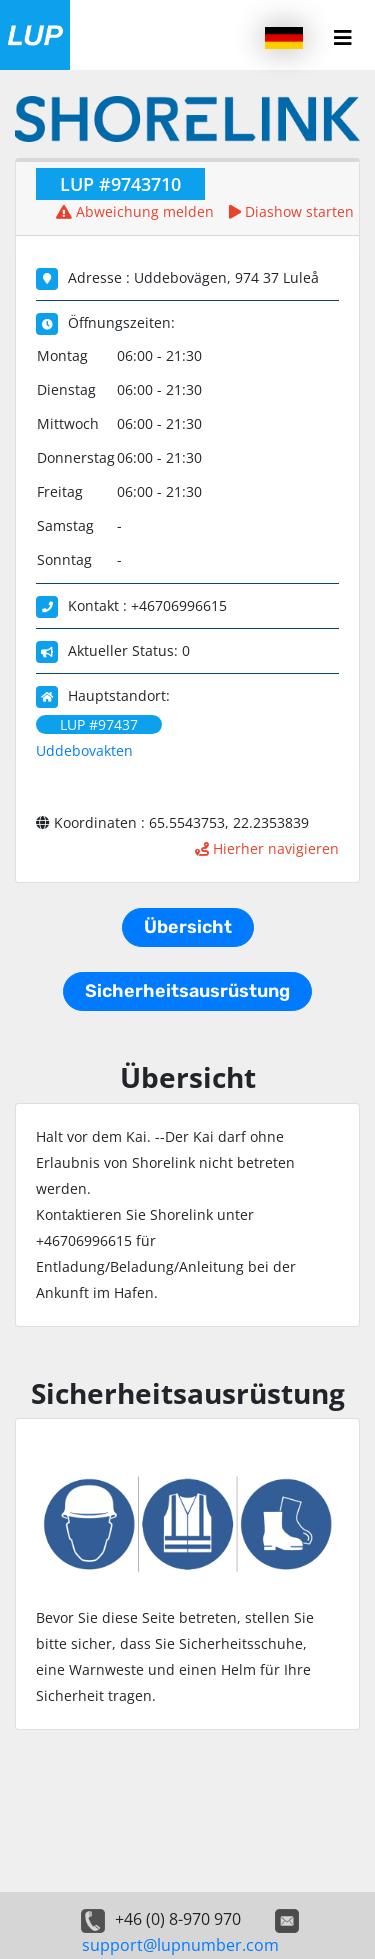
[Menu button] (343, 38)
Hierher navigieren (267, 848)
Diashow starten (291, 211)
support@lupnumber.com (180, 1945)
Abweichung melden (135, 211)
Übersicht (188, 927)
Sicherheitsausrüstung (187, 991)
